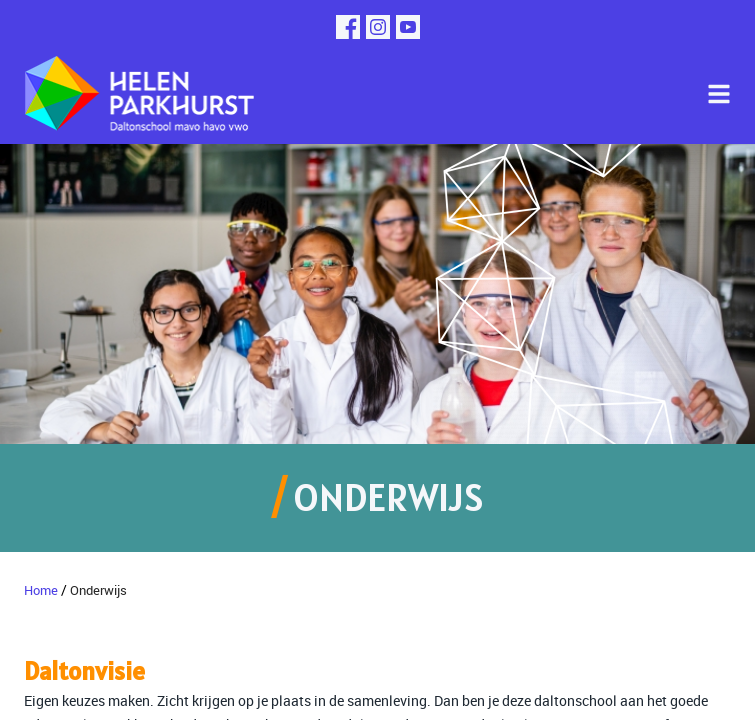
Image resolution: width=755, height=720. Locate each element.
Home (41, 590)
